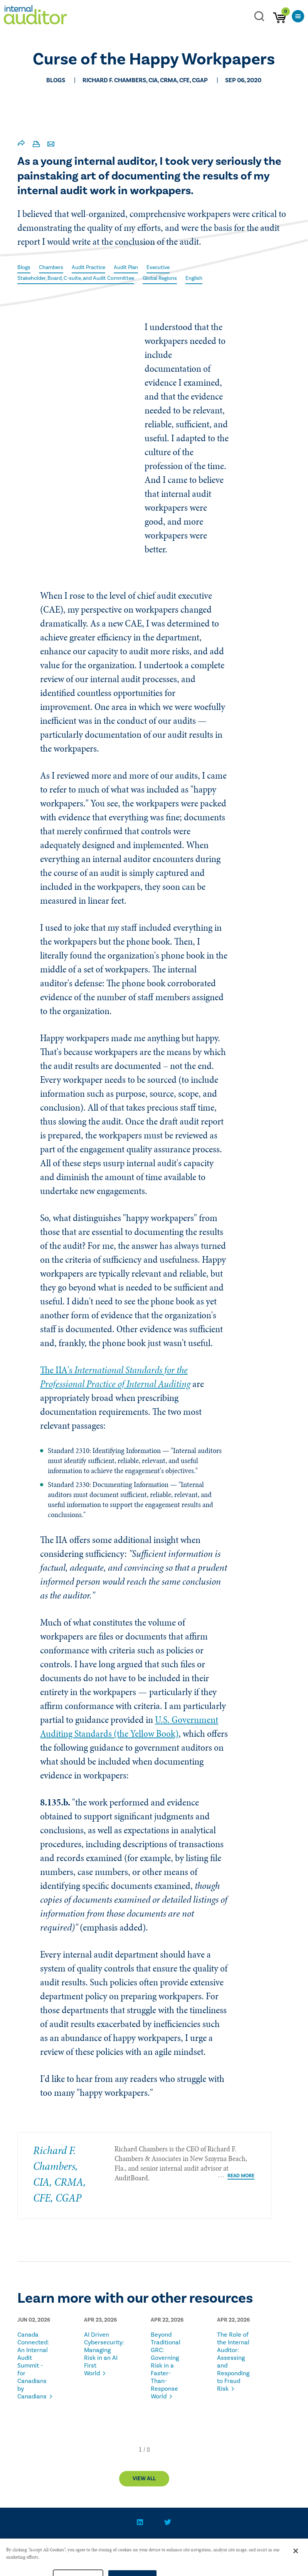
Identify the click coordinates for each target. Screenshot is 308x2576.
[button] (140, 2449)
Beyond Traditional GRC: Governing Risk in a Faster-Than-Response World (165, 2365)
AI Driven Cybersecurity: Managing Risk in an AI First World (101, 2354)
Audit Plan (126, 267)
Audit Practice (88, 267)
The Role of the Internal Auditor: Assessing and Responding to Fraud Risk (233, 2362)
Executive (158, 267)
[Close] (295, 2564)
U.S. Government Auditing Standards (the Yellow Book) (129, 1726)
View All (144, 2478)
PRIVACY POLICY (144, 2544)
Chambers (51, 267)
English (193, 278)
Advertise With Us (205, 2544)
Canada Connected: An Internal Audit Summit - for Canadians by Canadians (33, 2365)
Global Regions (160, 278)
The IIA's (115, 1376)
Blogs (23, 267)
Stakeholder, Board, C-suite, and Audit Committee (75, 278)
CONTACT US (94, 2544)
